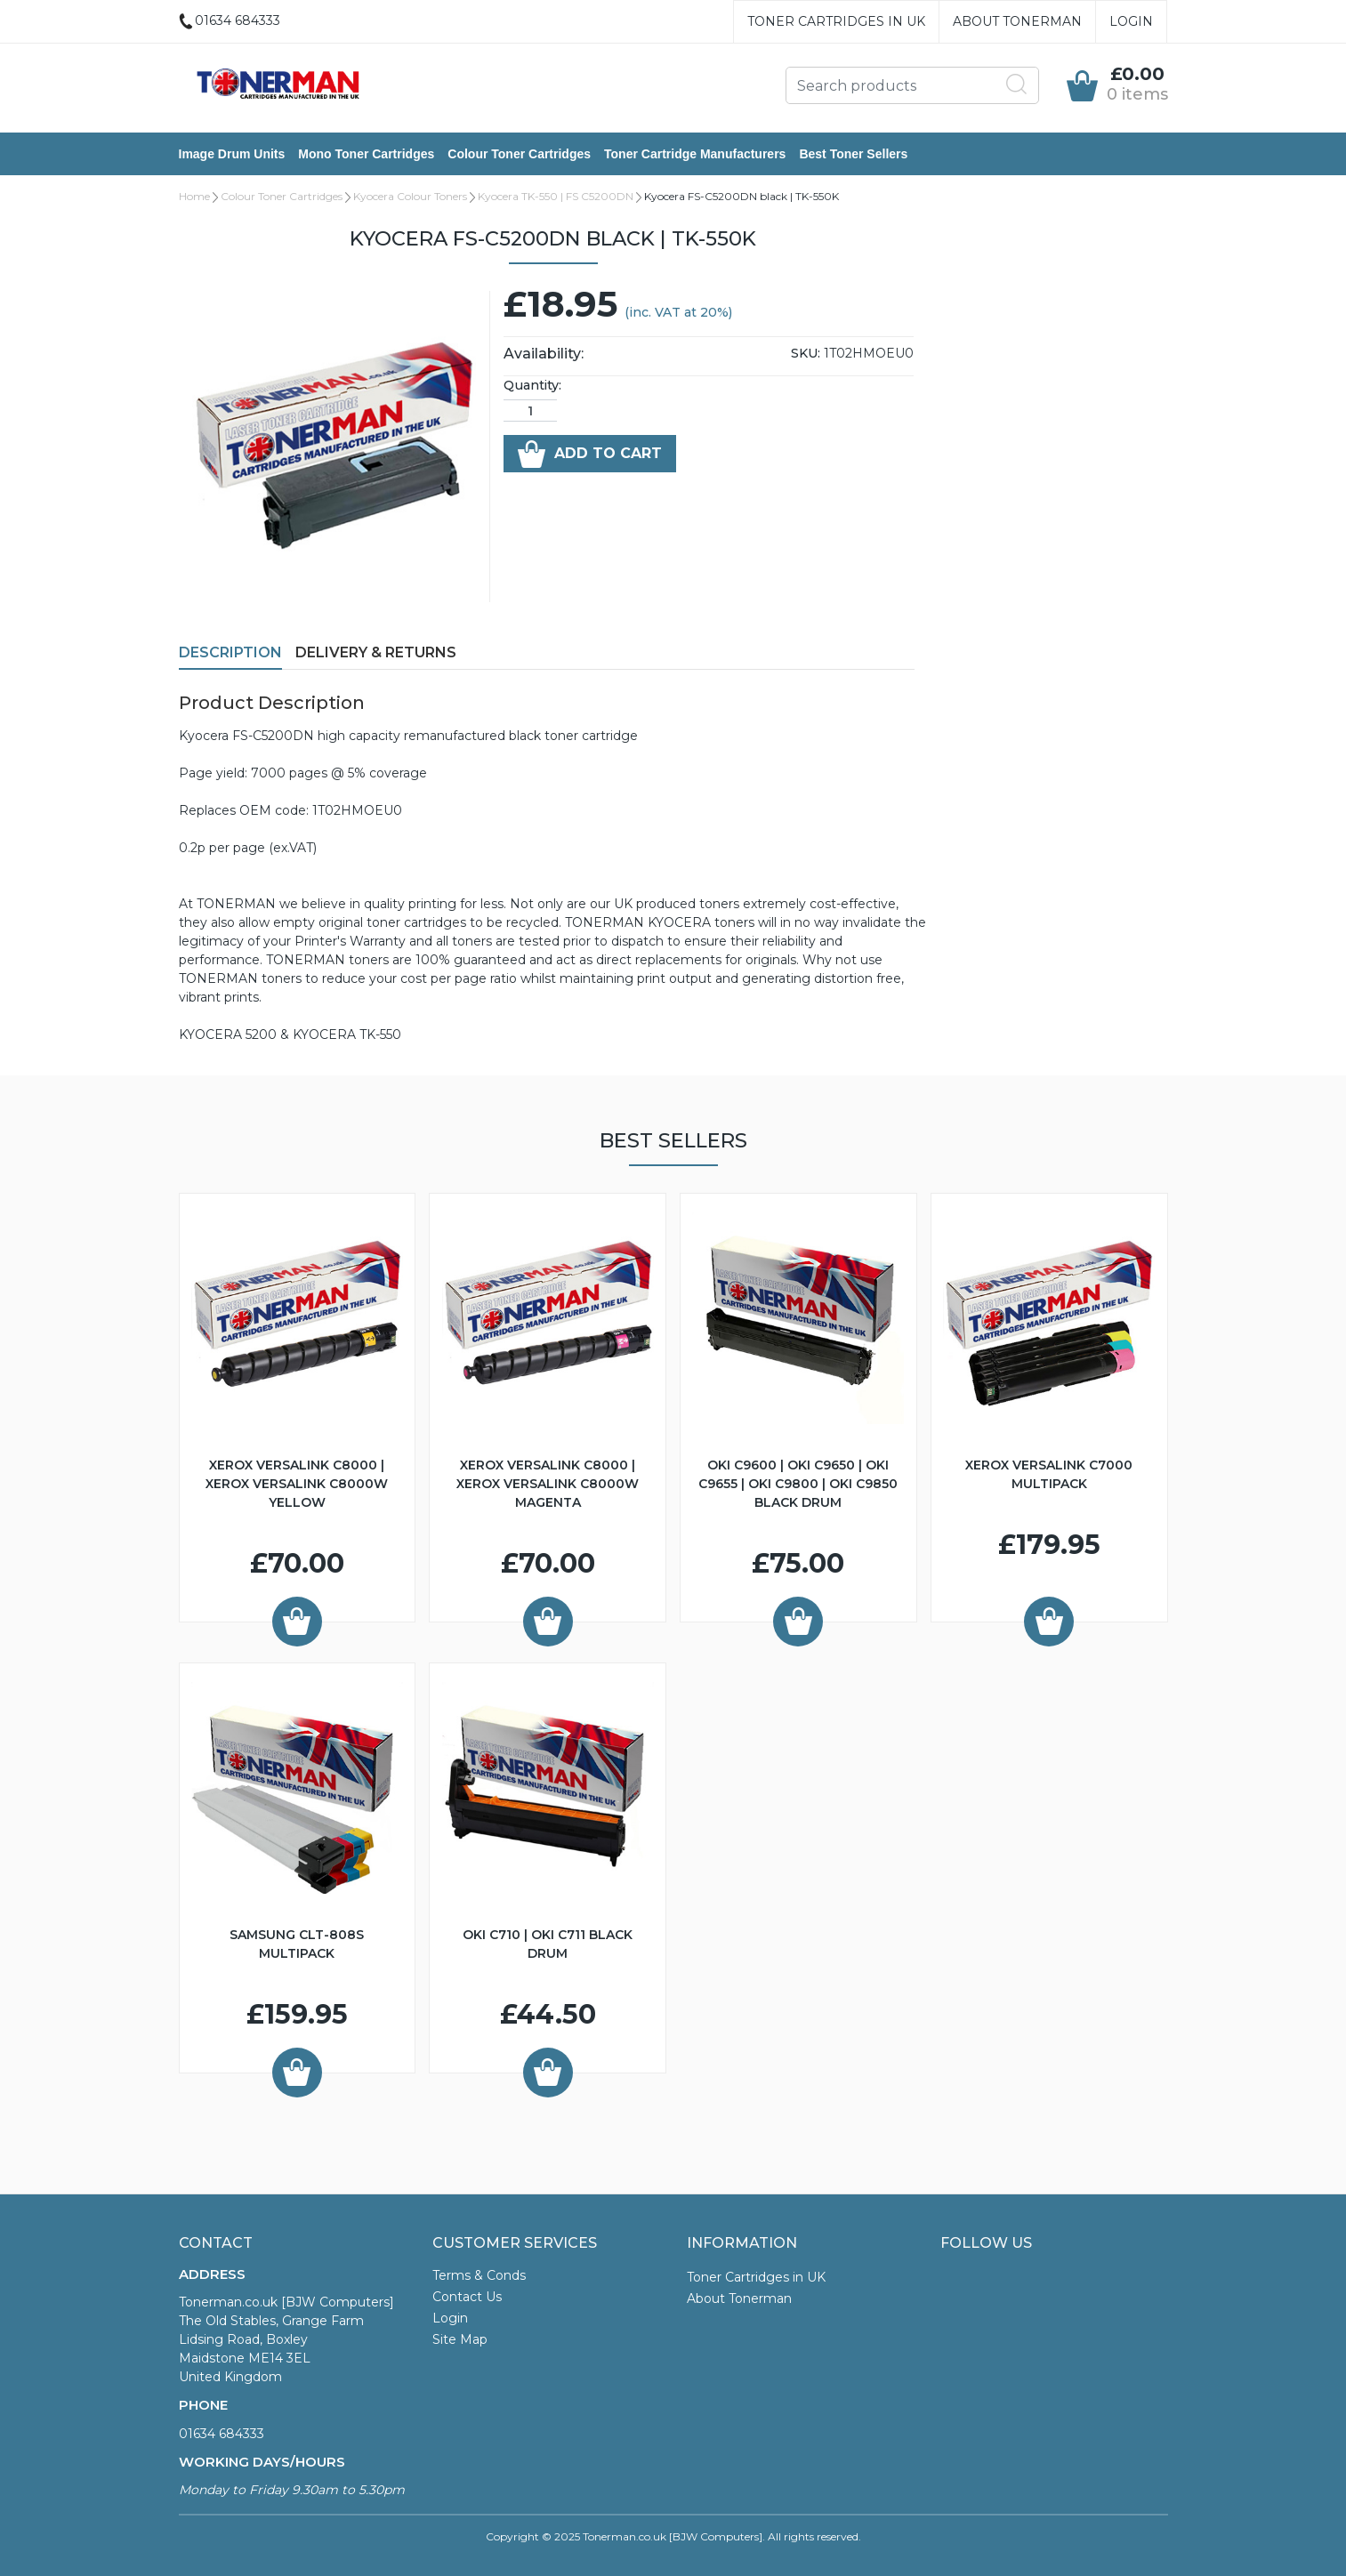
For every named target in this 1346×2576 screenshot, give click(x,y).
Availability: (544, 353)
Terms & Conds (479, 2275)
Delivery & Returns (375, 652)
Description (230, 652)
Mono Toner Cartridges (366, 154)
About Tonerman (1017, 21)
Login (1131, 21)
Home (194, 196)
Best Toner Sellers (853, 154)
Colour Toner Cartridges (519, 154)
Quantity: (532, 385)
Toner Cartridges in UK (836, 21)
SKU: (805, 353)
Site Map (460, 2339)
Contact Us (467, 2297)
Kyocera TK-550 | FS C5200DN (555, 196)
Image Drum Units (232, 154)
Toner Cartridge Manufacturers (695, 154)
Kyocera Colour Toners (410, 196)
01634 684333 (221, 2434)
